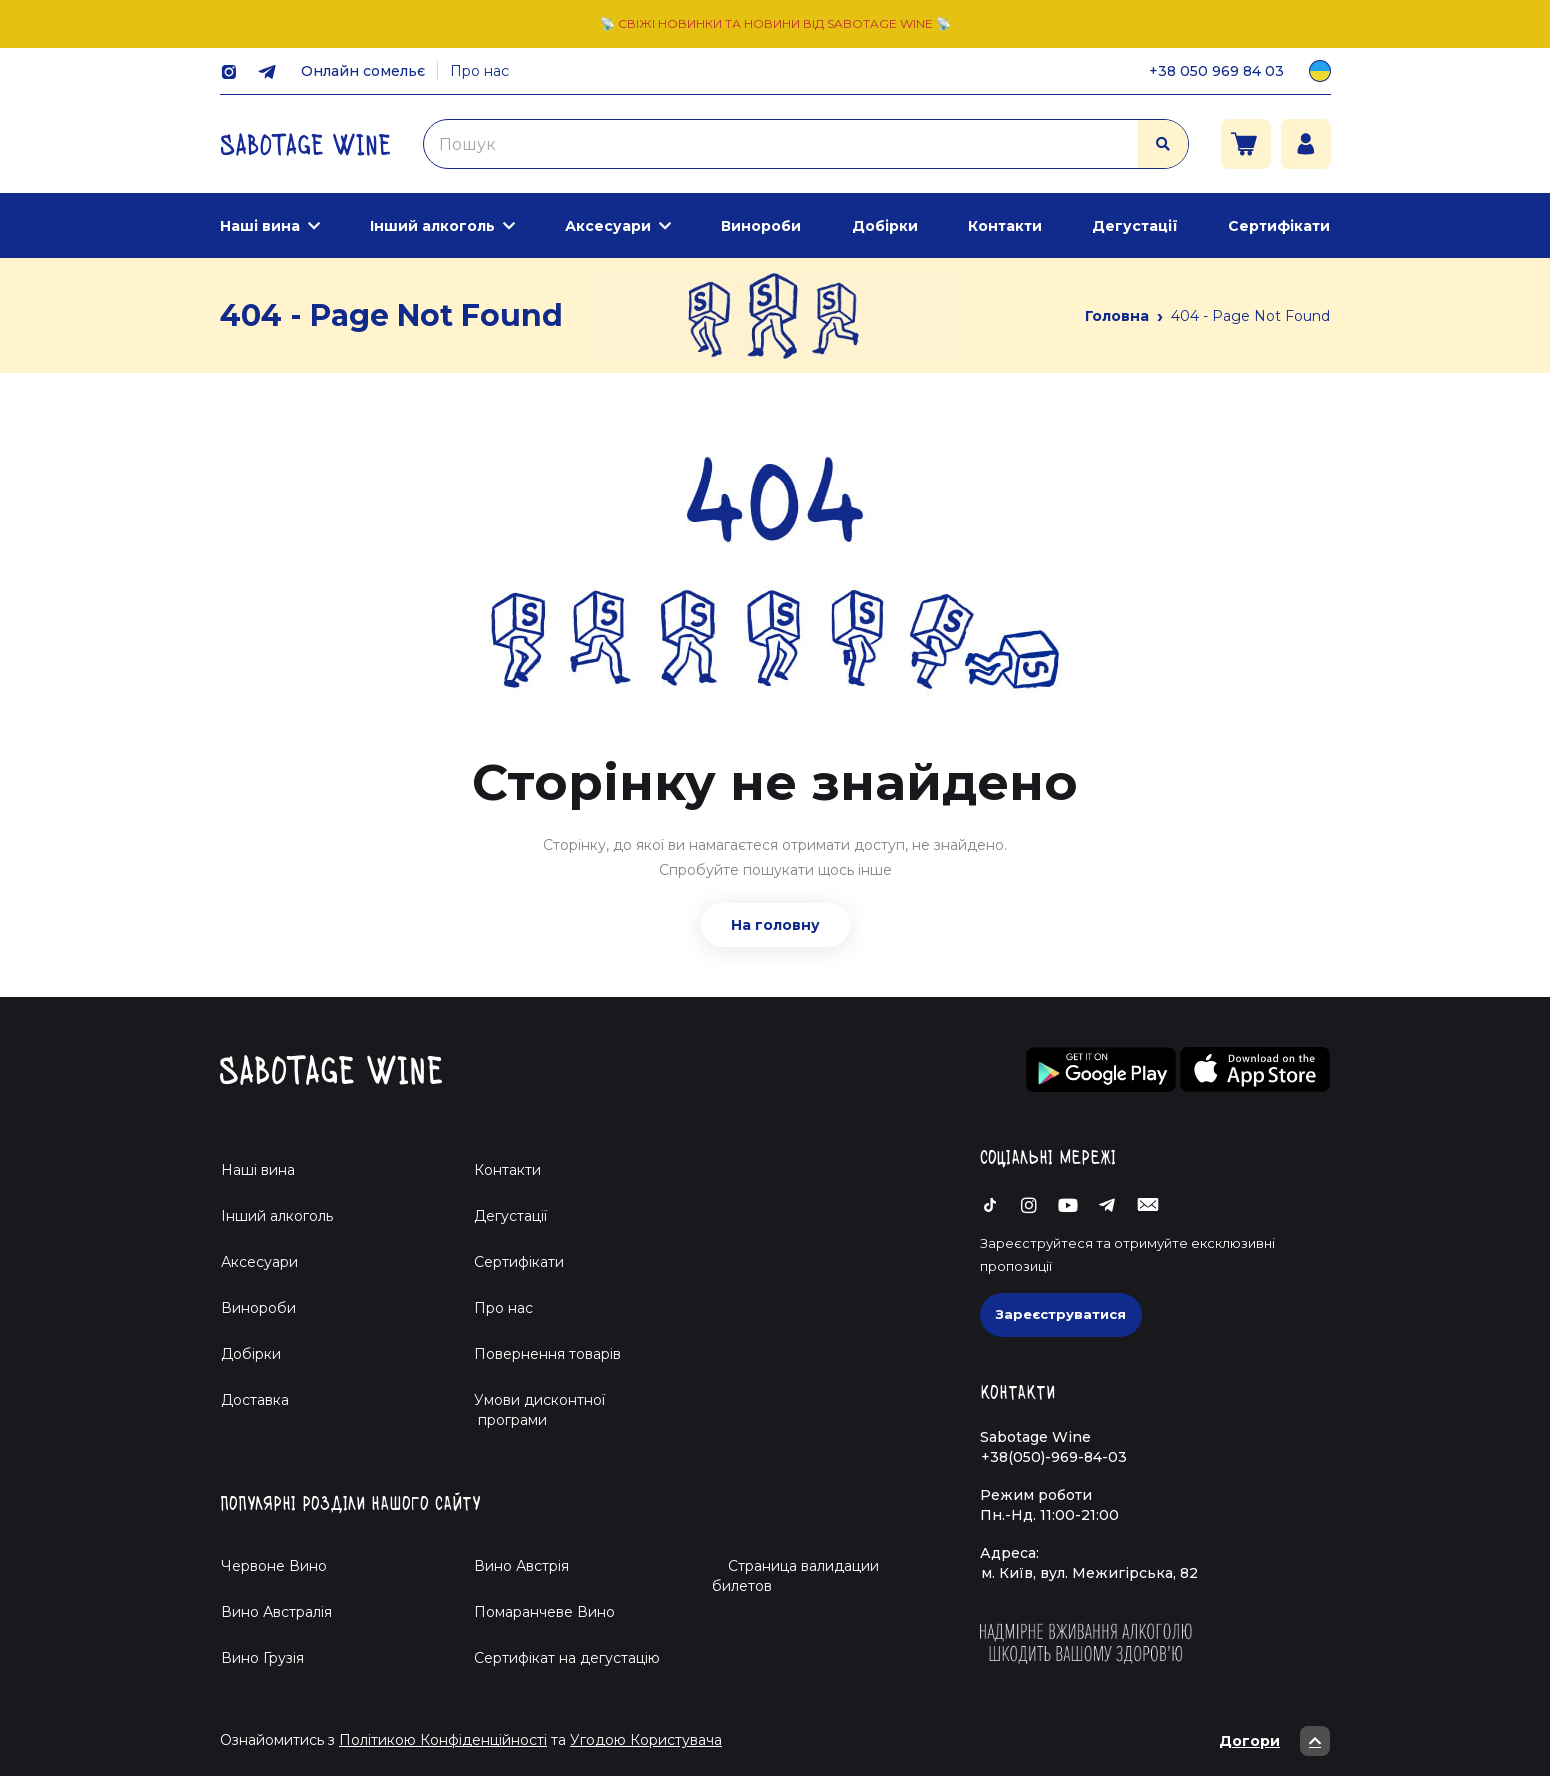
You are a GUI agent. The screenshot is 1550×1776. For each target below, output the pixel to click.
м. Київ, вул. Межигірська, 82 (1089, 1573)
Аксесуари (608, 226)
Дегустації (1135, 226)
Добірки (885, 226)
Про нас (479, 71)
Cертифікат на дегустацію (567, 1658)
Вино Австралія (276, 1612)
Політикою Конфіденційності (443, 1740)
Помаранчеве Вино (544, 1612)
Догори (1274, 1741)
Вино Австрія (521, 1566)
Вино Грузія (262, 1658)
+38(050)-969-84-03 (1054, 1457)
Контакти (1005, 226)
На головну (775, 925)
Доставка (255, 1400)
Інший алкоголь (432, 226)
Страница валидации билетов (795, 1576)
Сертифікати (1279, 226)
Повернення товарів (547, 1354)
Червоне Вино (274, 1566)
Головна (1117, 316)
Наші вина (260, 226)
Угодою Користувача (646, 1740)
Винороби (761, 226)
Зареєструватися (1061, 1314)
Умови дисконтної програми (531, 1410)
